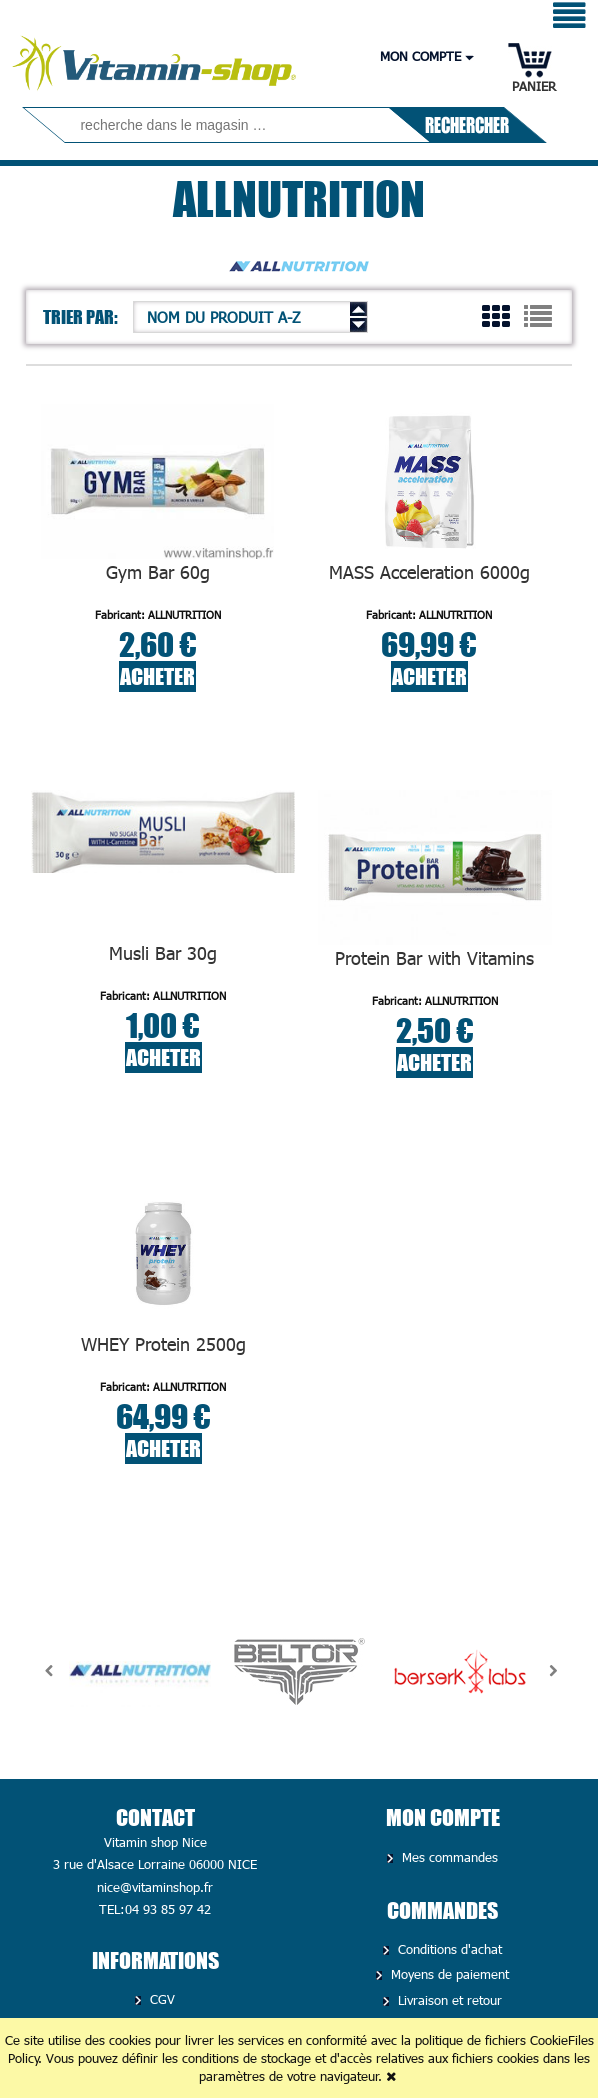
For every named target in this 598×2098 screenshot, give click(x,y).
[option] (140, 1671)
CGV (160, 1999)
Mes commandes (447, 1857)
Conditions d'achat (447, 1949)
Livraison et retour (447, 2000)
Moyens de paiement (447, 1974)
